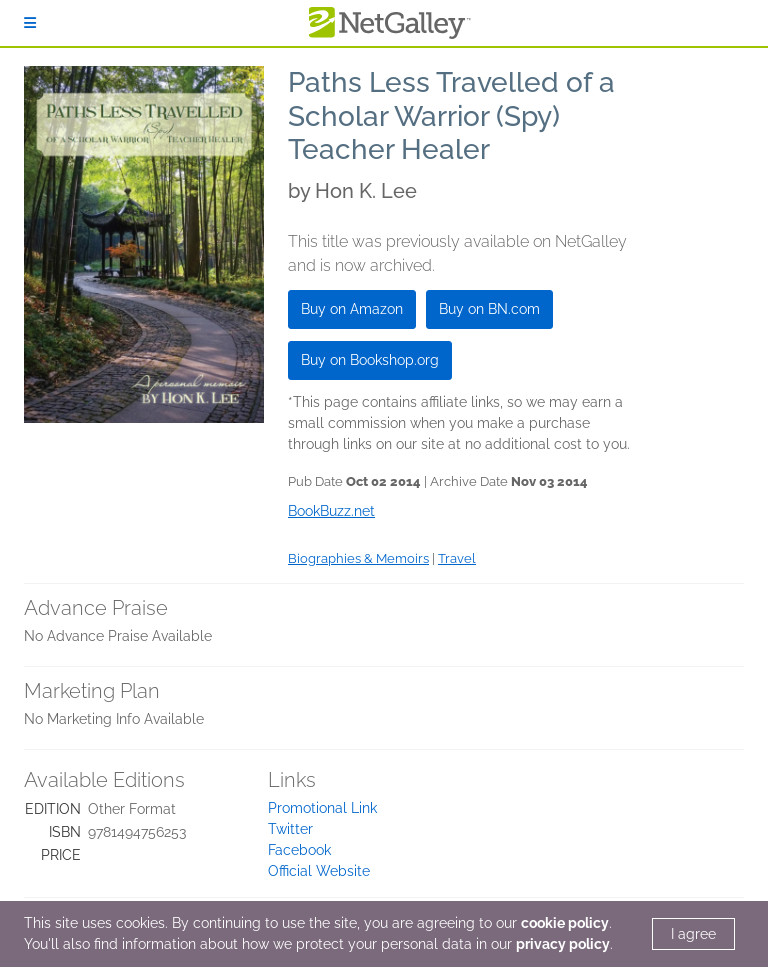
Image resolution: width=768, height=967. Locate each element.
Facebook (299, 850)
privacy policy (563, 944)
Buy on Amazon (352, 309)
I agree (693, 934)
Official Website (319, 871)
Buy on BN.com (489, 309)
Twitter (290, 829)
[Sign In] (30, 23)
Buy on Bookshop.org (370, 360)
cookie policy (565, 923)
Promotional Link (322, 808)
